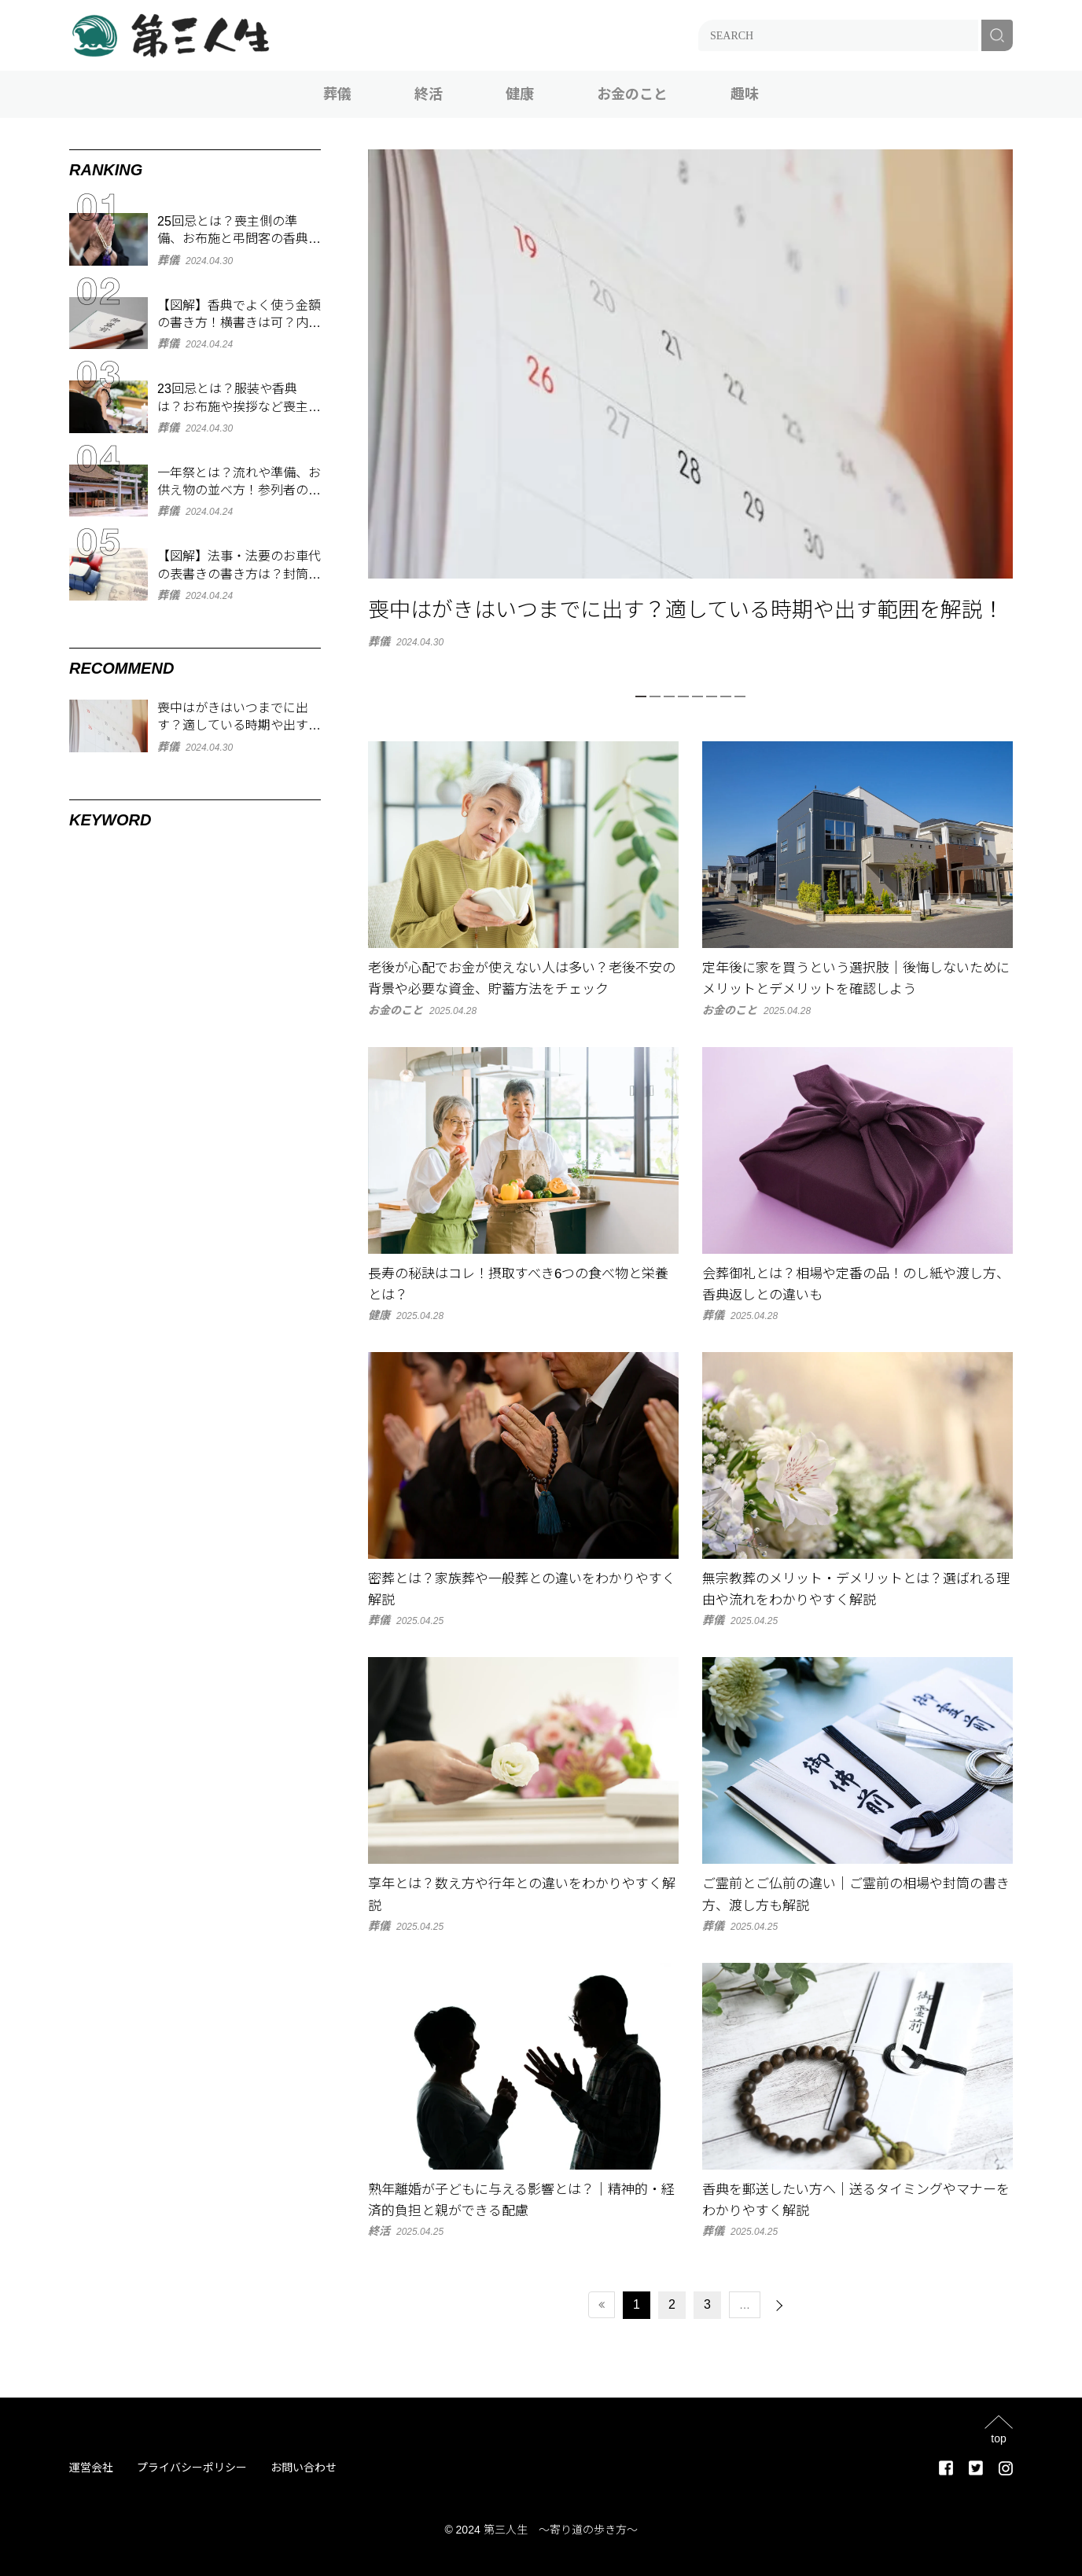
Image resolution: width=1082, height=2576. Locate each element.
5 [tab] (697, 696)
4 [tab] (683, 696)
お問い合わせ (303, 2467)
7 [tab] (725, 696)
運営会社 (91, 2467)
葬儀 (337, 94)
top (998, 2438)
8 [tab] (739, 696)
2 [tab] (655, 696)
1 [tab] (640, 696)
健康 (520, 94)
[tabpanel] (690, 398)
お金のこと (632, 94)
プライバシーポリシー (192, 2467)
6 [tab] (711, 696)
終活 (428, 94)
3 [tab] (669, 696)
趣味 (745, 94)
